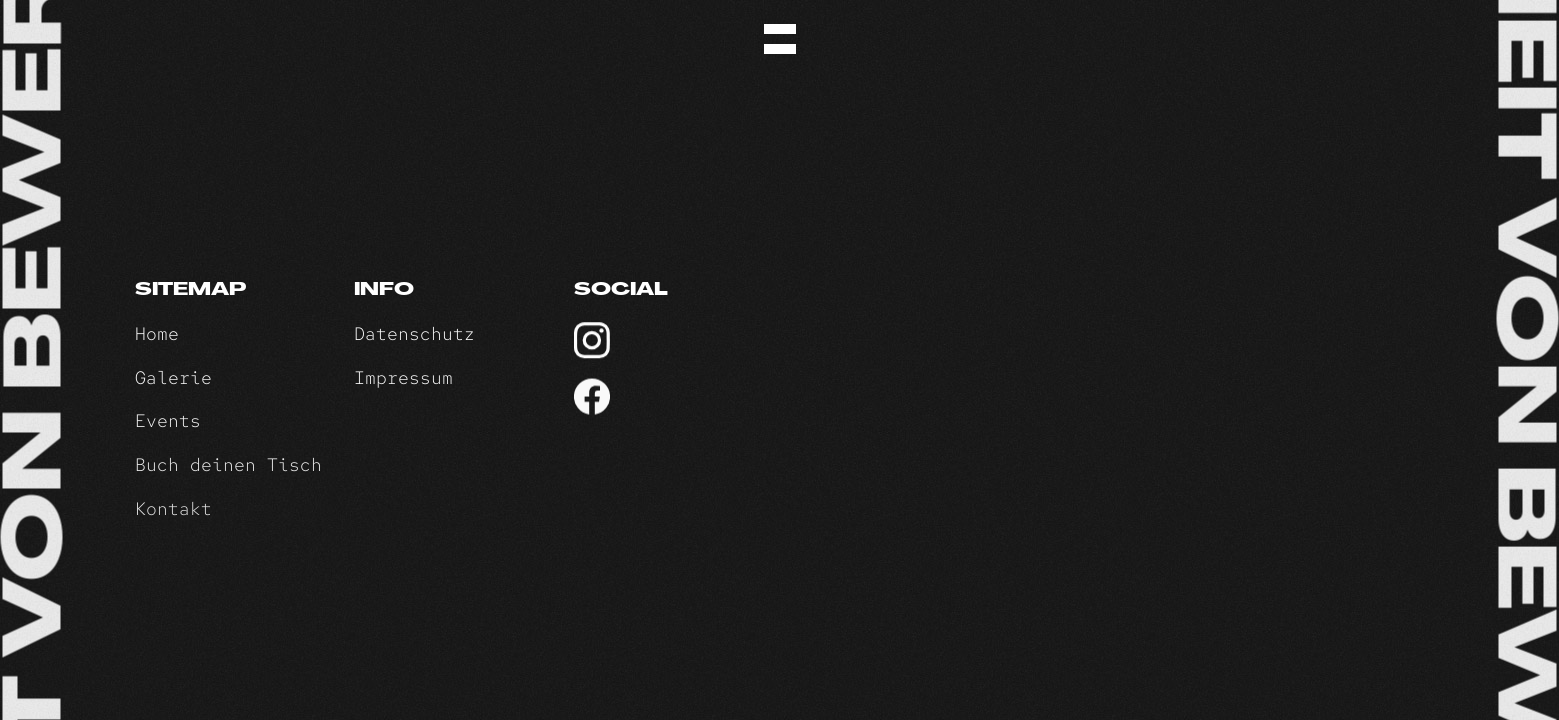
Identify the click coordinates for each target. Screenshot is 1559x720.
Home (157, 333)
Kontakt (173, 509)
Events (168, 420)
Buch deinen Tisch (228, 465)
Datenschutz (414, 333)
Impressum (403, 377)
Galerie (173, 377)
